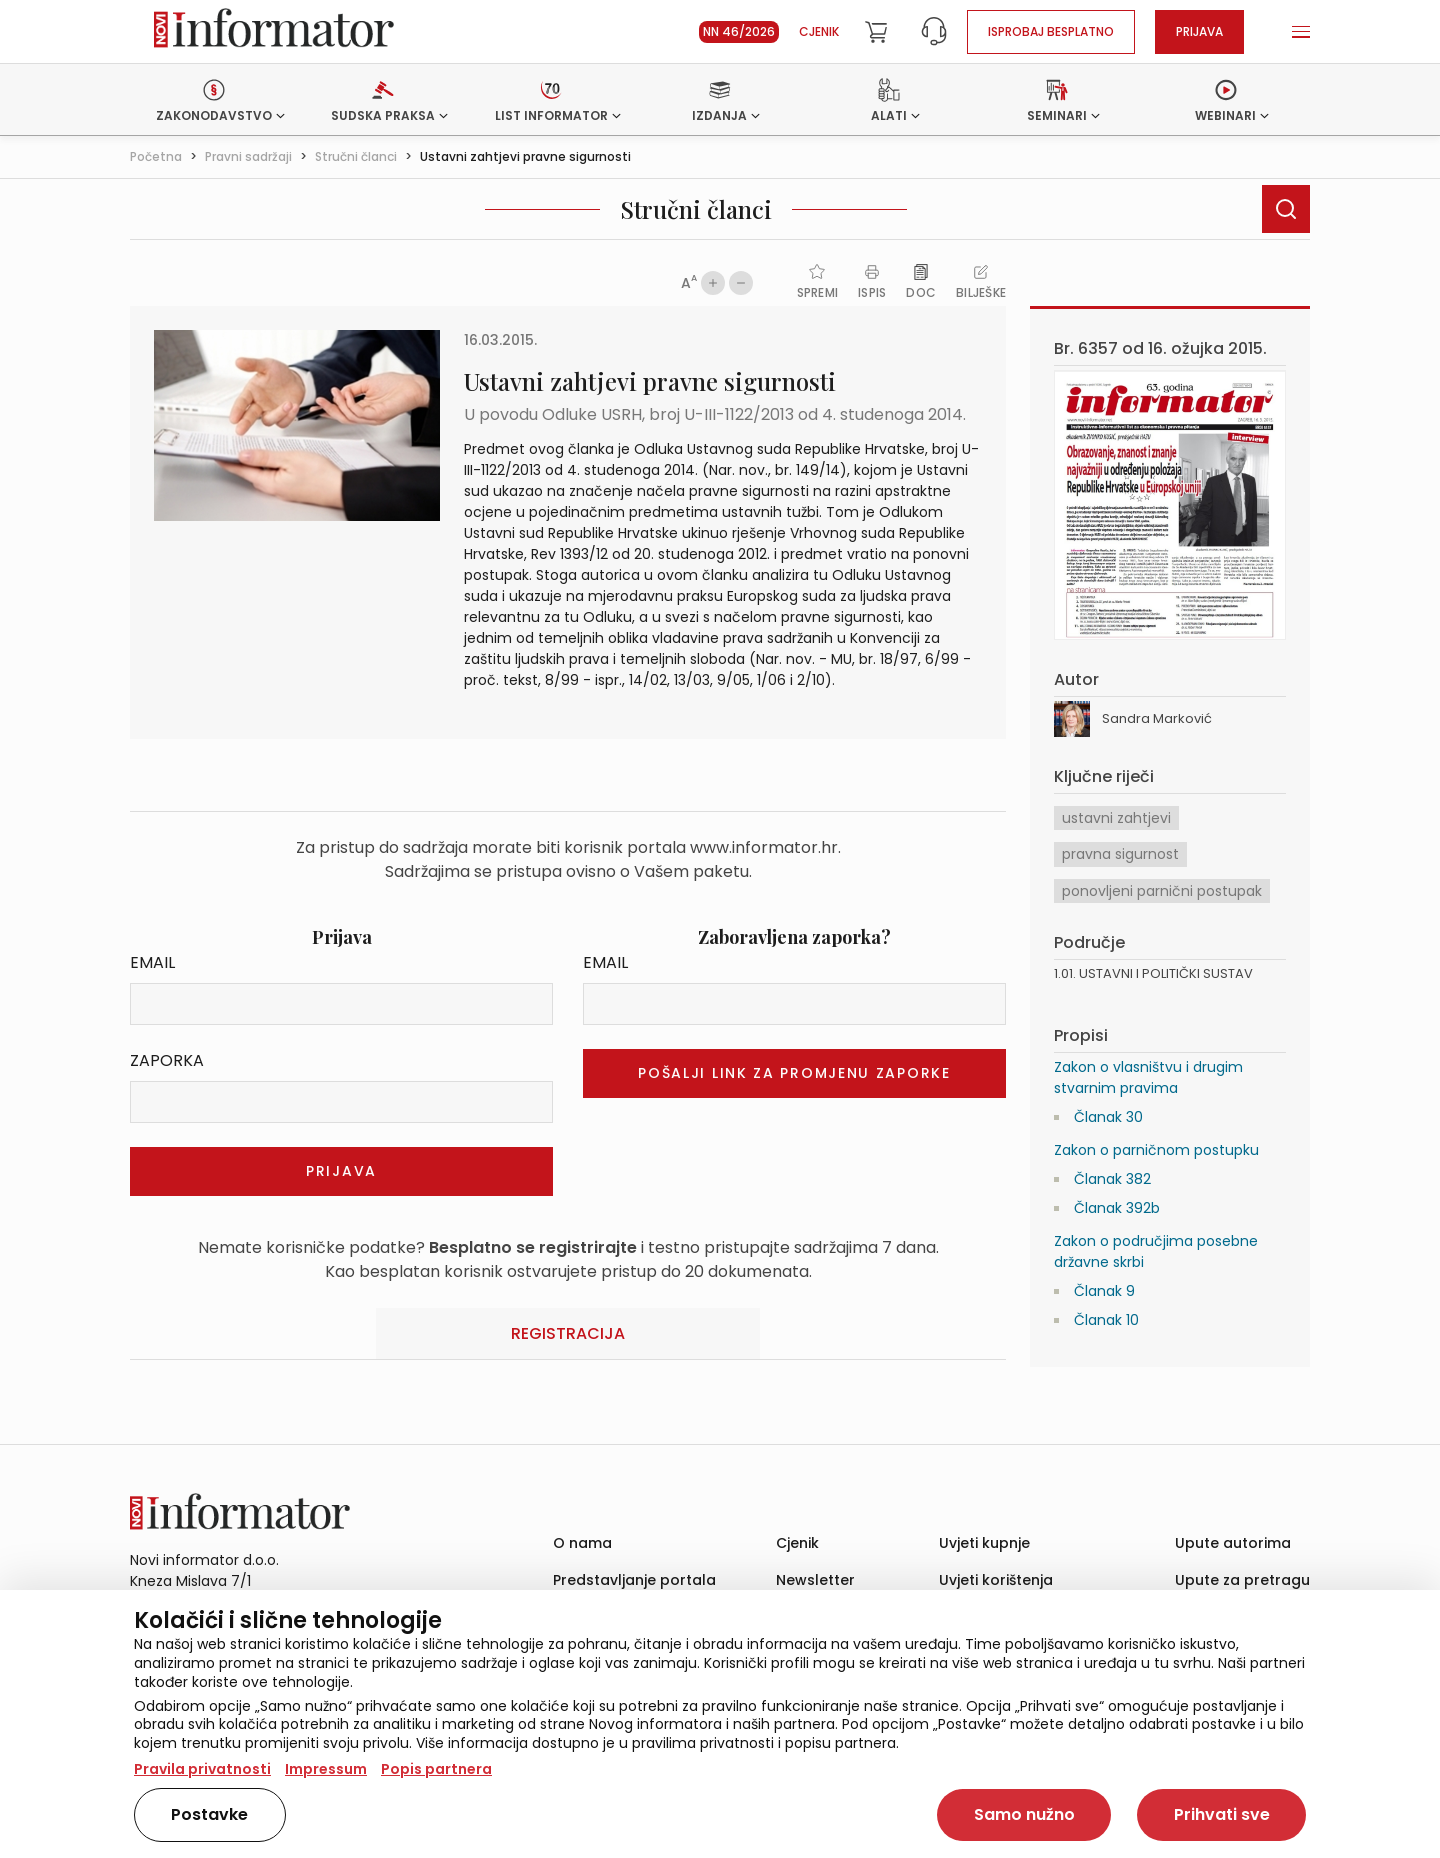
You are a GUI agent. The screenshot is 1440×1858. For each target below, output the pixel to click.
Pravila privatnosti (202, 1769)
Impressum (326, 1769)
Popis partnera (436, 1769)
